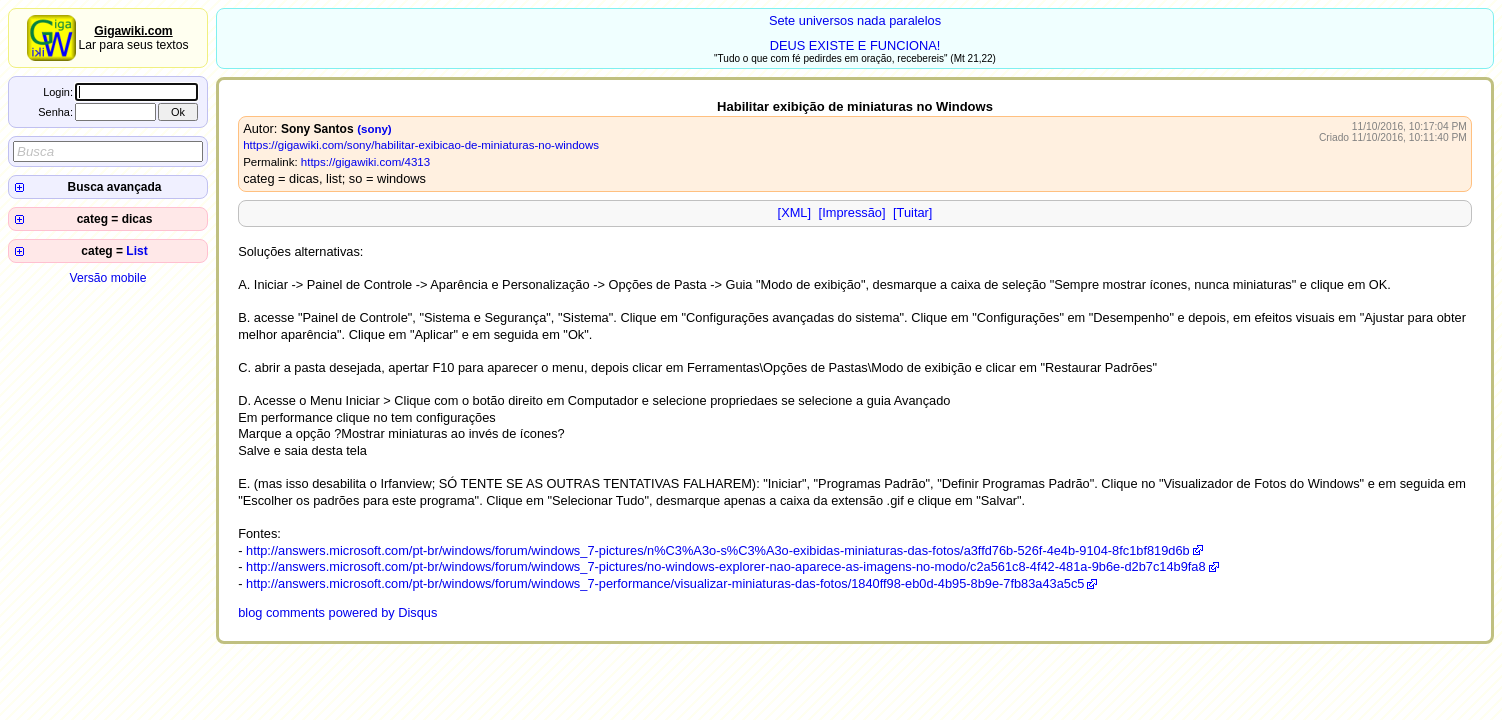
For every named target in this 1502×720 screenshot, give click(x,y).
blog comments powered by (337, 612)
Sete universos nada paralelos (855, 20)
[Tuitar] (912, 212)
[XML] (794, 212)
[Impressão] (852, 212)
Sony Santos (317, 129)
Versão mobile (107, 278)
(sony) (374, 129)
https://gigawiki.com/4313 (365, 162)
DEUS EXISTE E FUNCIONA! (855, 45)
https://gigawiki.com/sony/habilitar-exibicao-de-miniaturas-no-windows (421, 145)
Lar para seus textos (133, 38)
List (136, 251)
